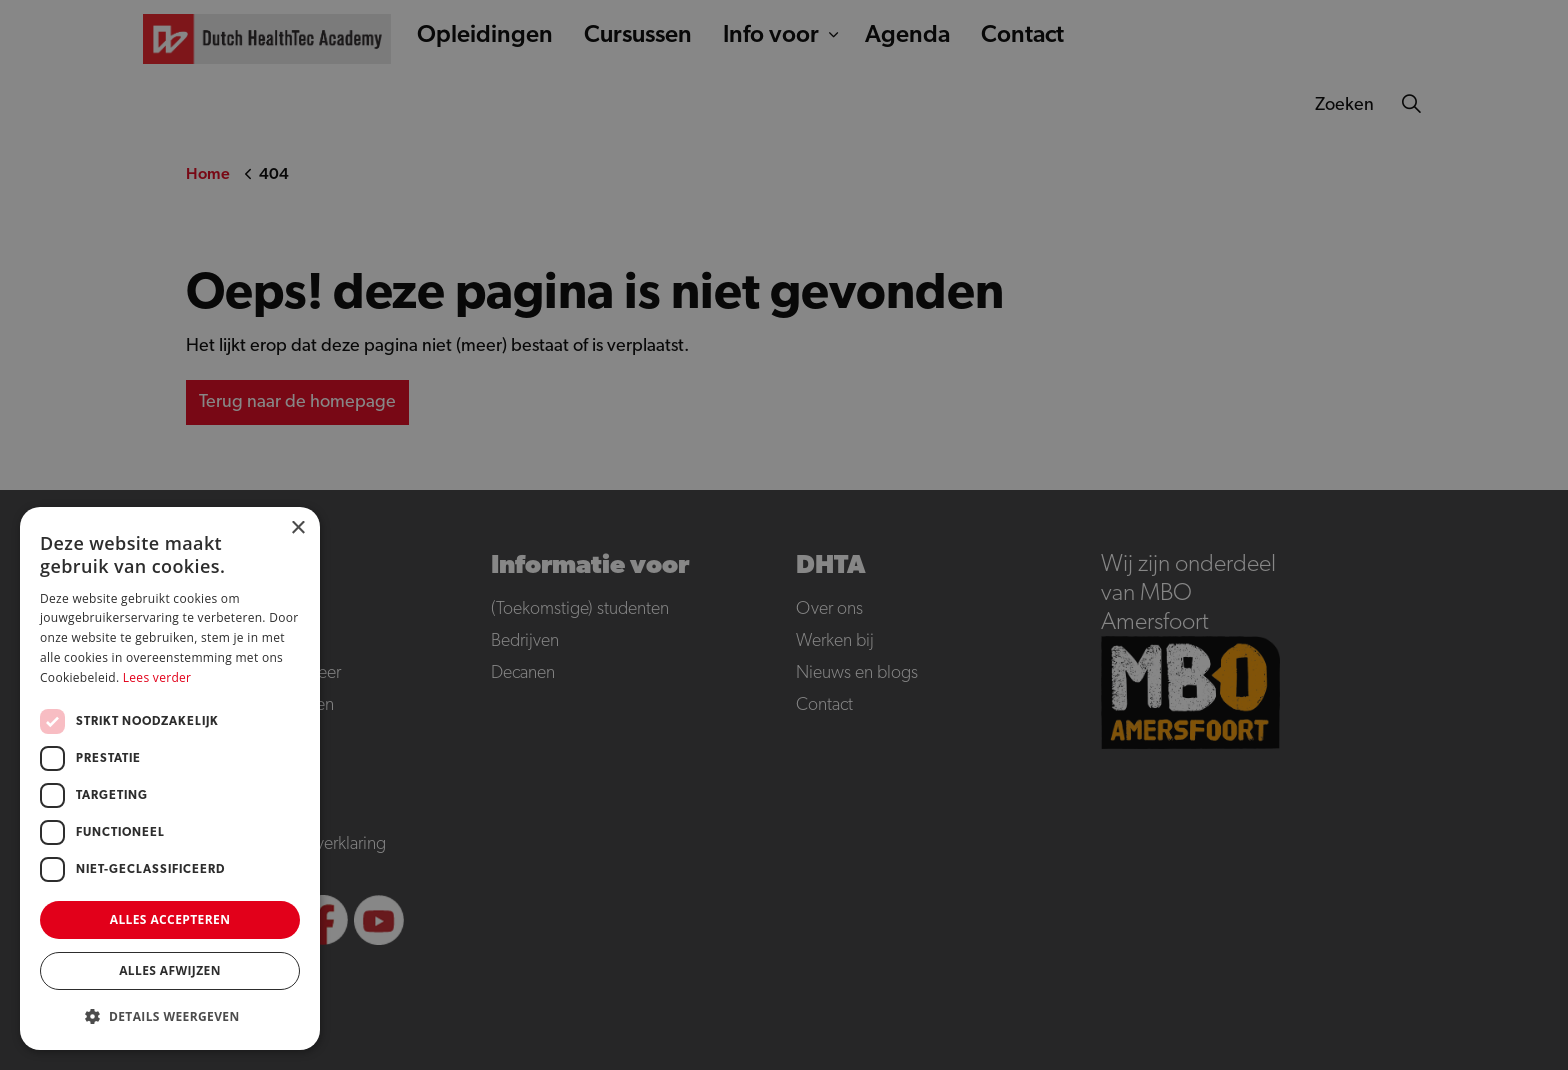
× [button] (297, 528)
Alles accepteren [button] (170, 919)
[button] (170, 1016)
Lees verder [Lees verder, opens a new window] (157, 677)
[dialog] (784, 535)
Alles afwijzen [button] (170, 970)
